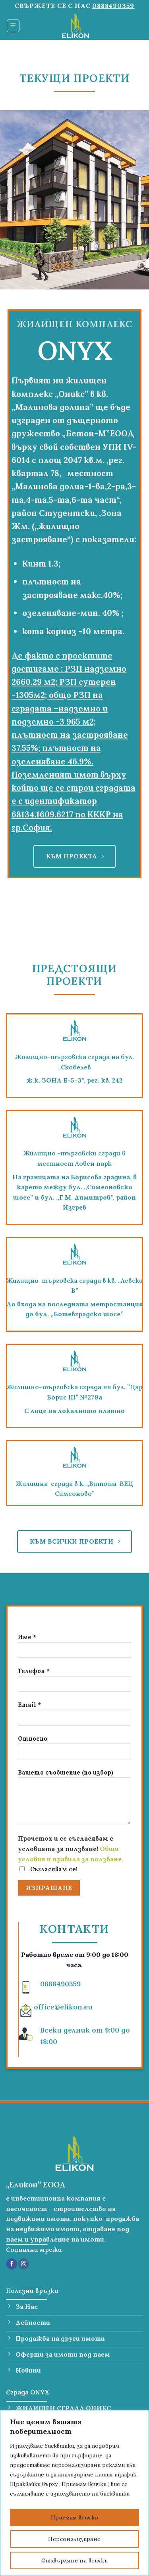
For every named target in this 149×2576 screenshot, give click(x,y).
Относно (74, 1750)
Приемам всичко (75, 2517)
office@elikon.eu (63, 2006)
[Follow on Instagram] (23, 2263)
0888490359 (113, 6)
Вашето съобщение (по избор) (74, 1800)
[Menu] (13, 26)
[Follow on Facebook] (11, 2263)
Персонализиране (74, 2539)
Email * (74, 1716)
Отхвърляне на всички (74, 2560)
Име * (74, 1649)
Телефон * (74, 1682)
